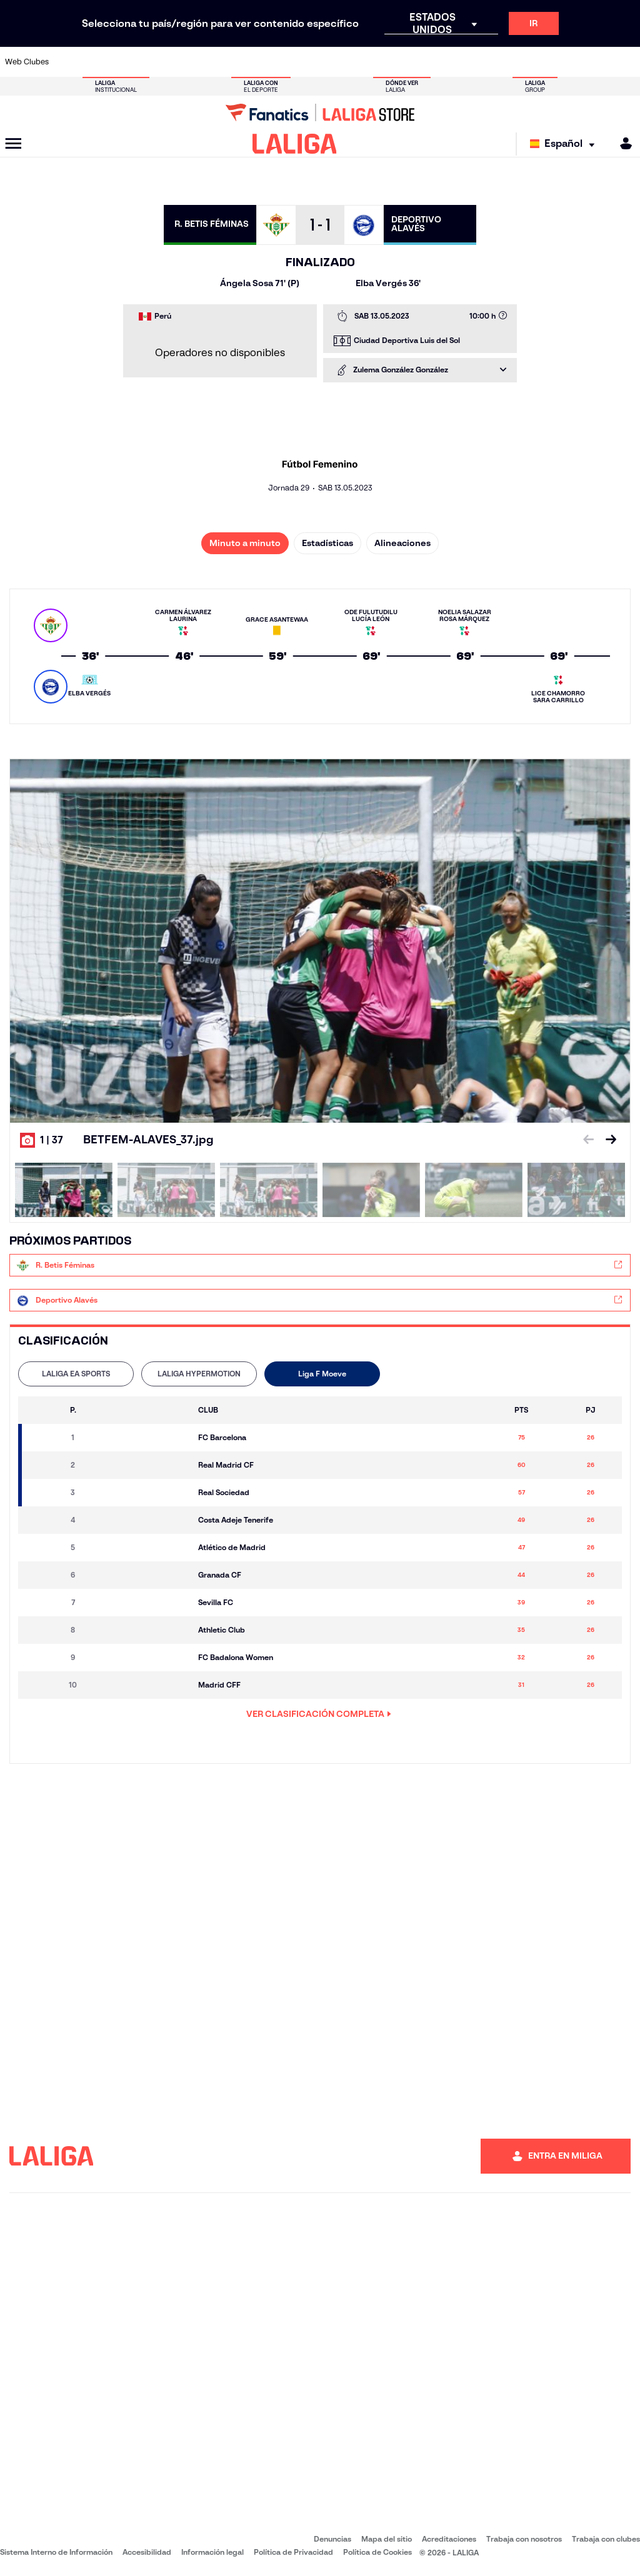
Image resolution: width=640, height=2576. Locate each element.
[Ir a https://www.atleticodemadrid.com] (98, 61)
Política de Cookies (377, 2552)
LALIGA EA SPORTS (76, 1374)
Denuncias (332, 2539)
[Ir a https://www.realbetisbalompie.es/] (449, 61)
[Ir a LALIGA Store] (320, 112)
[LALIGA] (294, 144)
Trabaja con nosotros (524, 2539)
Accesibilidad (146, 2552)
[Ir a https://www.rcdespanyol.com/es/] (391, 61)
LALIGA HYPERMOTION (199, 1374)
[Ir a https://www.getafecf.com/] (244, 61)
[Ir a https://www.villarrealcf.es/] (625, 61)
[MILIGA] (622, 143)
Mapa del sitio (386, 2539)
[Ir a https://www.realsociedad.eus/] (537, 61)
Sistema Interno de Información (56, 2552)
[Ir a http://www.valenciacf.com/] (596, 61)
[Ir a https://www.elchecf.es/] (185, 61)
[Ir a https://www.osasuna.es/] (127, 61)
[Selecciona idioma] (565, 144)
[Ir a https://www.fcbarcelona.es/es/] (215, 61)
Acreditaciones (449, 2539)
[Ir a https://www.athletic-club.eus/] (68, 61)
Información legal (212, 2552)
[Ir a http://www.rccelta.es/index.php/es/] (361, 61)
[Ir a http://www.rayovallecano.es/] (332, 61)
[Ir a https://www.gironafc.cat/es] (273, 61)
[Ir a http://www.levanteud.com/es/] (303, 61)
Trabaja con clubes (606, 2539)
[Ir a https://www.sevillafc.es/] (567, 61)
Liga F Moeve (322, 1374)
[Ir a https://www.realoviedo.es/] (508, 61)
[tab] (76, 1373)
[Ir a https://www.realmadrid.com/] (478, 61)
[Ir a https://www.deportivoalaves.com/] (157, 61)
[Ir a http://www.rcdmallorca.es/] (420, 61)
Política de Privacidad (293, 2552)
